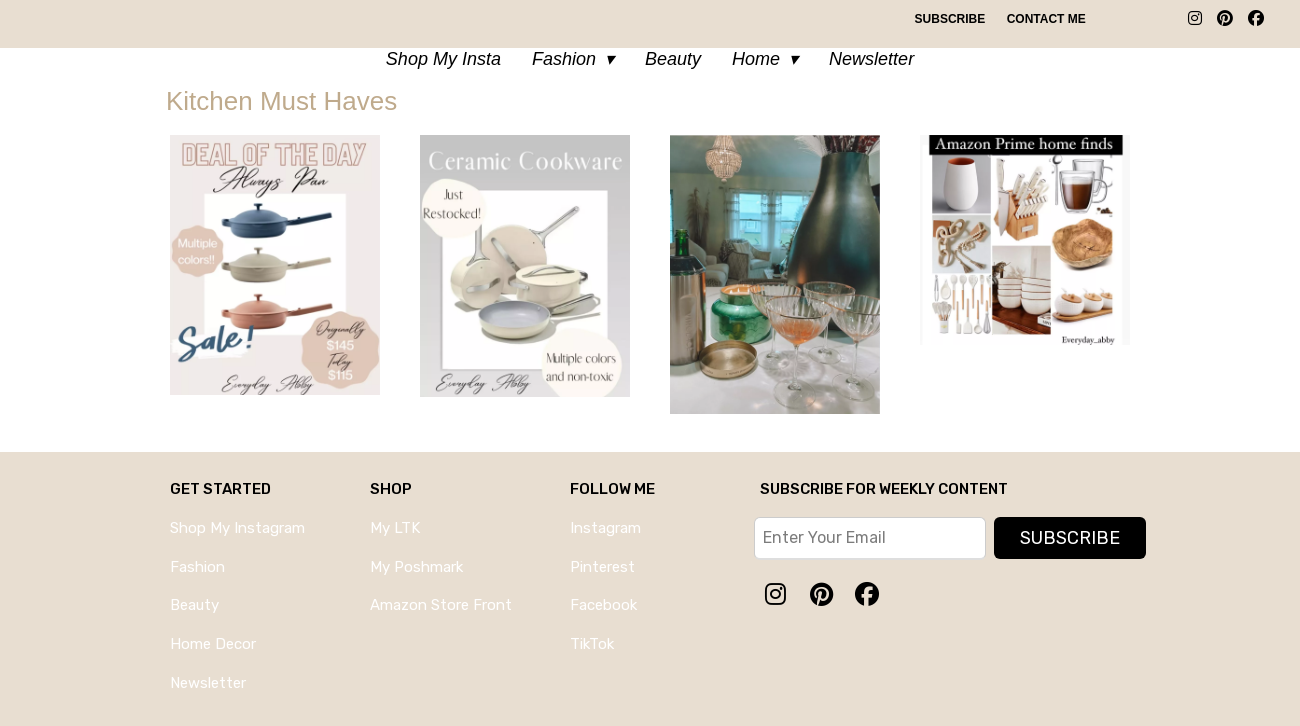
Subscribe (950, 19)
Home (756, 59)
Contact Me (1046, 19)
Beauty (673, 59)
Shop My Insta (443, 59)
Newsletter (871, 59)
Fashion (564, 59)
